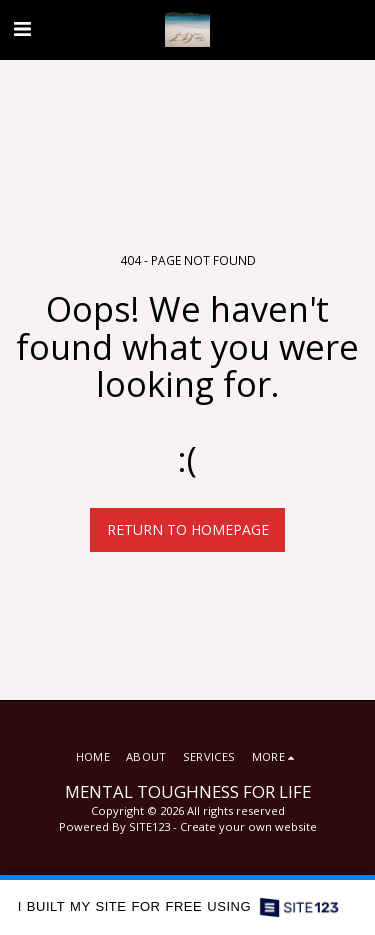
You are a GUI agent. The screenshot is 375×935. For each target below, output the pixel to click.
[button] (22, 28)
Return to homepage (188, 529)
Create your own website (248, 826)
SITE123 (149, 826)
